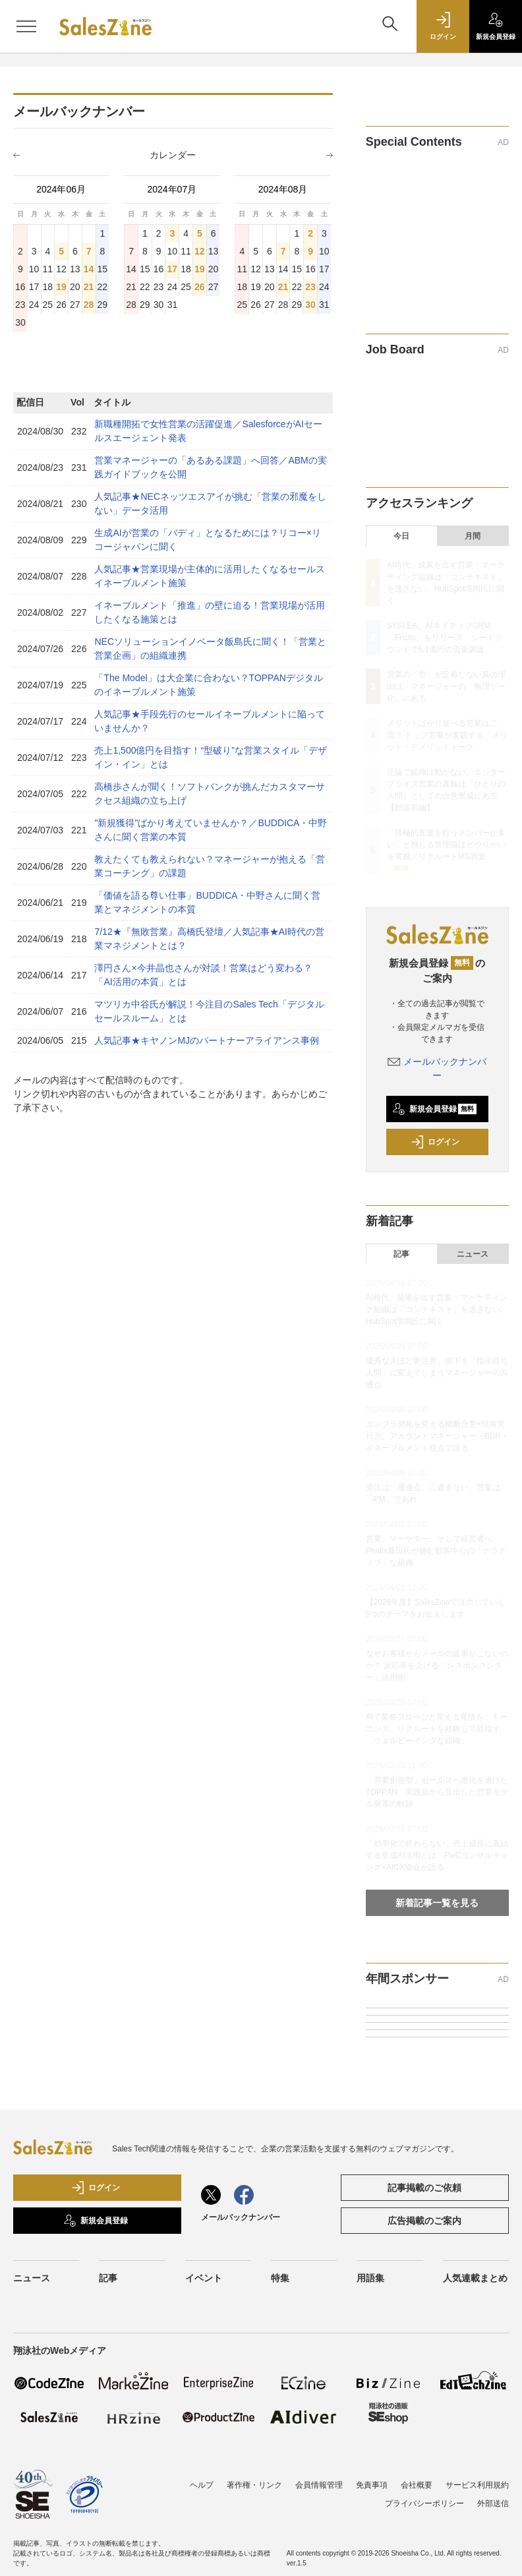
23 (310, 287)
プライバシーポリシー (424, 2503)
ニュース (472, 1254)
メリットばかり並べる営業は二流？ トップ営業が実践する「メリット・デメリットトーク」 (447, 735)
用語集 (370, 2278)
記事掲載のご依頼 (424, 2187)
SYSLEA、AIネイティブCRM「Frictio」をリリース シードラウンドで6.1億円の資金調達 (445, 637)
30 (310, 304)
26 (199, 287)
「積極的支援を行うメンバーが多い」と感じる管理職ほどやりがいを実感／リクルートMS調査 (446, 844)
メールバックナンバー (240, 2217)
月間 (472, 536)
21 (89, 287)
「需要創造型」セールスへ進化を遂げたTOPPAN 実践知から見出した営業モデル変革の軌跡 (437, 1792)
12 (199, 251)
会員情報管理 (319, 2485)
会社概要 (416, 2485)
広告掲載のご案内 (424, 2220)
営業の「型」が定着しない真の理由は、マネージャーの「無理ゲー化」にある (446, 686)
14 (89, 269)
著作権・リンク (254, 2485)
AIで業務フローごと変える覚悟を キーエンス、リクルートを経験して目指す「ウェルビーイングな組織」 (437, 1728)
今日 (401, 536)
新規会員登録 (434, 1109)
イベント (203, 2278)
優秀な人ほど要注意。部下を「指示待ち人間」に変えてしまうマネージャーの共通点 (437, 1372)
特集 (280, 2278)
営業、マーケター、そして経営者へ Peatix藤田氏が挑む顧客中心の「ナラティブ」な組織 (436, 1550)
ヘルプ (202, 2485)
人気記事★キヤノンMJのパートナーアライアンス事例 (206, 1040)
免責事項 (372, 2485)
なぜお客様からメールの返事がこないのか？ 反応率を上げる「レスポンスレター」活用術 (437, 1665)
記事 (401, 1254)
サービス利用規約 (477, 2485)
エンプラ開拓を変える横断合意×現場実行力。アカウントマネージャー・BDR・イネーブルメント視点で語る (437, 1436)
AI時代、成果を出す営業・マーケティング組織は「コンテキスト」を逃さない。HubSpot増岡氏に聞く (437, 1309)
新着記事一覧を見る (436, 1903)
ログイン (435, 1142)
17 (172, 269)
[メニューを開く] (26, 26)
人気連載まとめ (475, 2278)
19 (61, 287)
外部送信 (493, 2503)
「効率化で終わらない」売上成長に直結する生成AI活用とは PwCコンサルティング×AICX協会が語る (437, 1855)
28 (89, 304)
